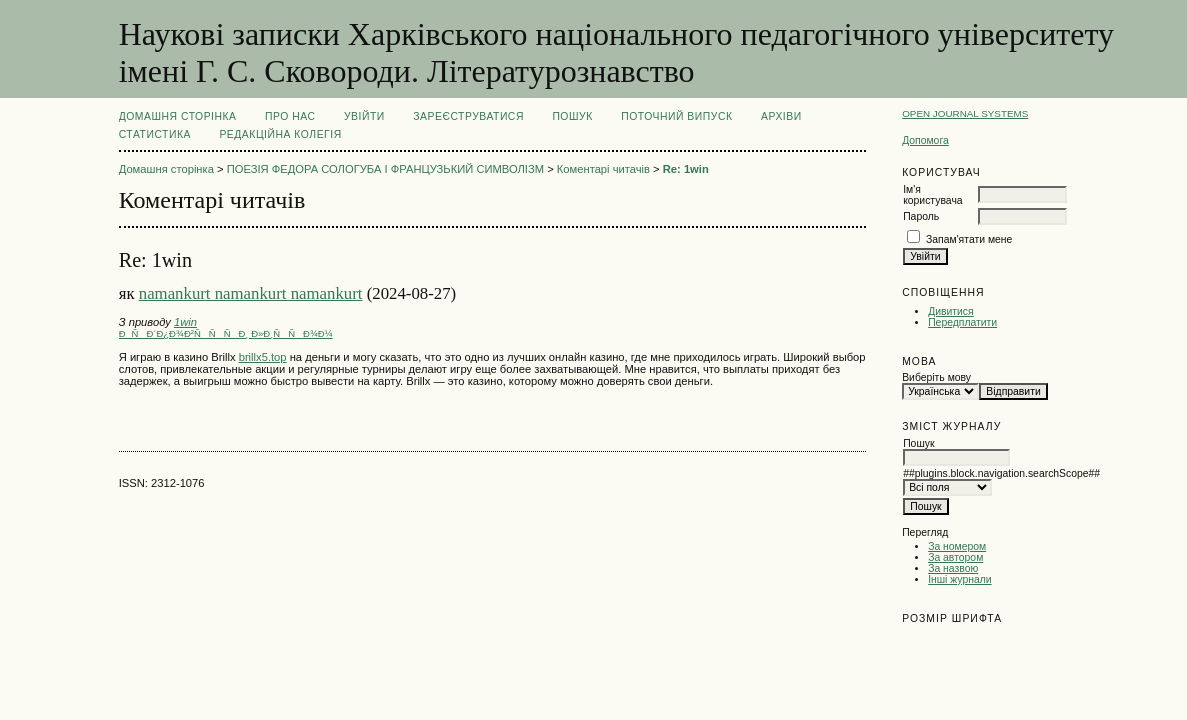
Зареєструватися (468, 116)
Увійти (364, 116)
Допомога (925, 140)
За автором (955, 557)
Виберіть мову (936, 377)
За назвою (953, 568)
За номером (957, 546)
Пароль (921, 216)
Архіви (781, 116)
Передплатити (962, 322)
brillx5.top (263, 357)
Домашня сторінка (178, 116)
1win (185, 322)
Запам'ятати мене (969, 239)
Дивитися (951, 311)
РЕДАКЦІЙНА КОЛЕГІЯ (280, 134)
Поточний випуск (676, 116)
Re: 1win (686, 169)
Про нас (290, 116)
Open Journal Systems (965, 113)
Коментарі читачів (603, 169)
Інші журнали (959, 579)
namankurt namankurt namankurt (251, 293)
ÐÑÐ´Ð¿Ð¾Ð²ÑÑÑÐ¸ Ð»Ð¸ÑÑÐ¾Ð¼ (226, 333)
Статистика (155, 134)
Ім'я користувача (932, 195)
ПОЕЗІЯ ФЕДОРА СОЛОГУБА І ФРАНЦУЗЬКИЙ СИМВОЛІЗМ (385, 169)
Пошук (572, 116)
